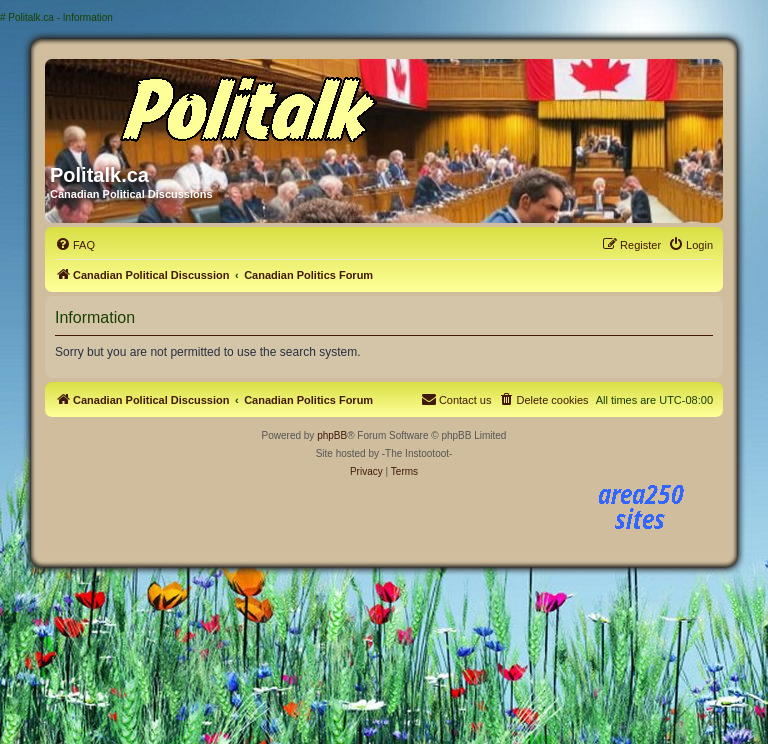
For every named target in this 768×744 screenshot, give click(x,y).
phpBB (332, 435)
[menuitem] (75, 245)
